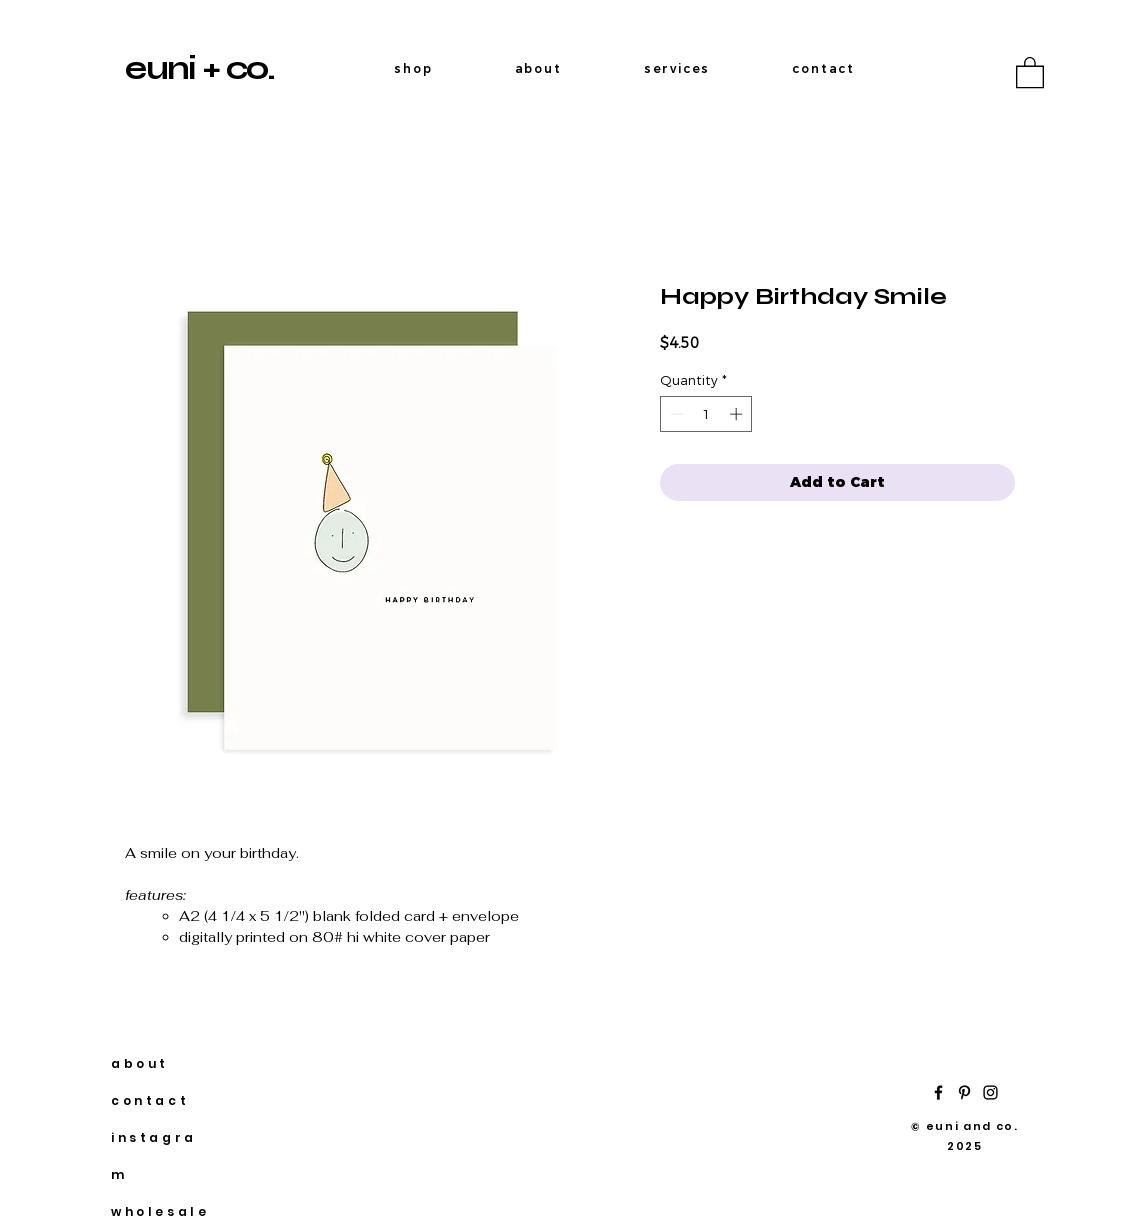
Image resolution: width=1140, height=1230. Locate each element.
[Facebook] (938, 1092)
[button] (1030, 71)
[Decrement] (675, 414)
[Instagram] (990, 1092)
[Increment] (738, 414)
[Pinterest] (964, 1092)
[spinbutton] (706, 414)
